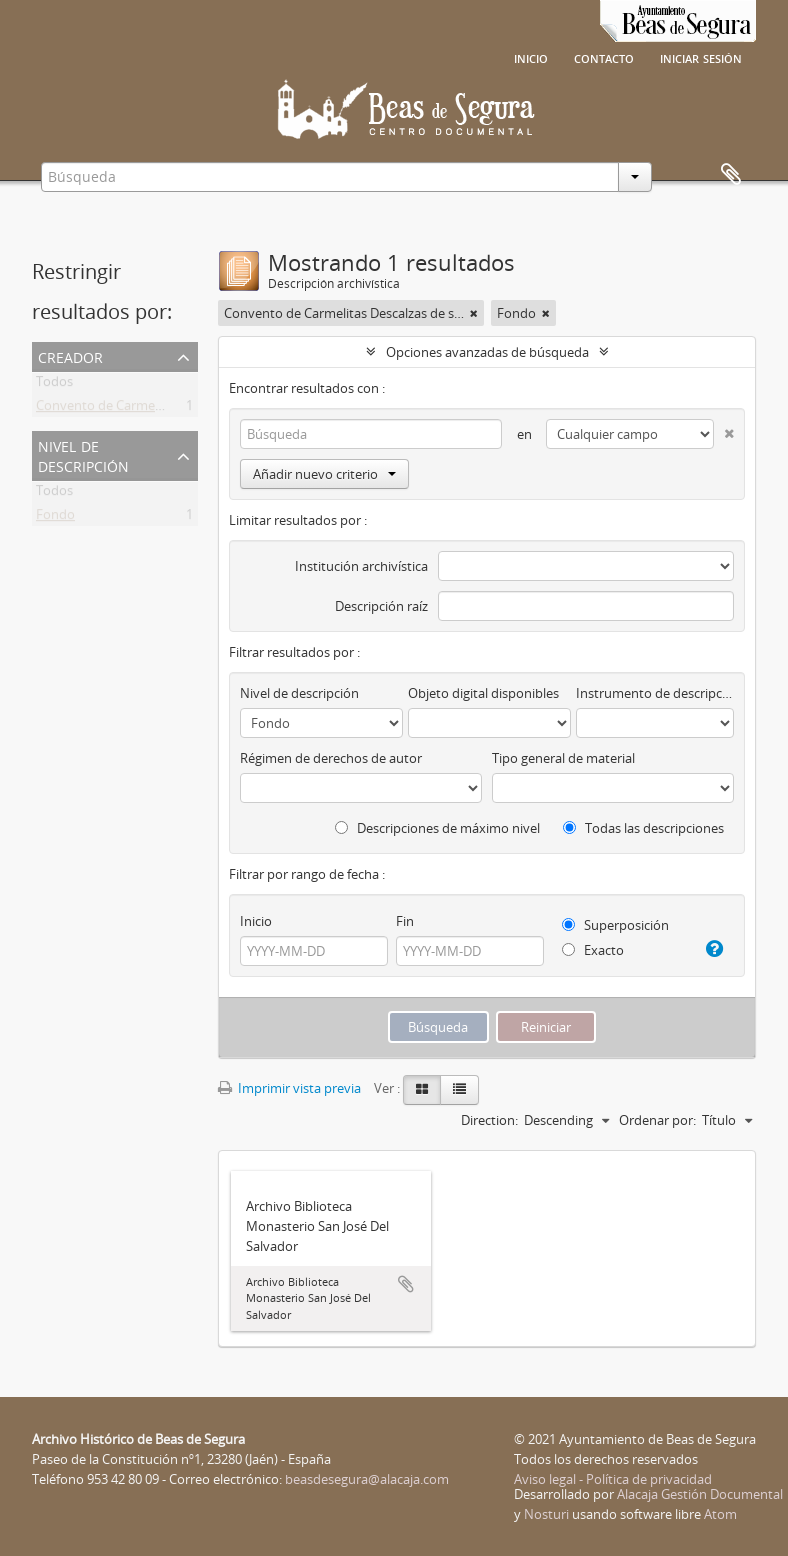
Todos (54, 385)
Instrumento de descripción (655, 693)
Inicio (531, 57)
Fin (405, 921)
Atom (720, 1514)
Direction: (489, 1120)
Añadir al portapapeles (406, 1284)
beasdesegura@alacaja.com (367, 1479)
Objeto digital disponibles (483, 693)
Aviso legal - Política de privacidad (613, 1479)
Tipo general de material (563, 758)
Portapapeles (731, 175)
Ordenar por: (657, 1120)
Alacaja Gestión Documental (700, 1494)
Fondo (55, 518)
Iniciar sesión (701, 57)
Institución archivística (361, 566)
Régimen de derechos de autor (331, 758)
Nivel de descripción (83, 454)
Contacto (604, 57)
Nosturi (546, 1514)
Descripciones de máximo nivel (437, 828)
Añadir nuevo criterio (324, 474)
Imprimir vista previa (289, 1088)
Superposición (615, 925)
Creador (70, 355)
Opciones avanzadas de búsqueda (487, 352)
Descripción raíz (381, 606)
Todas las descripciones (643, 828)
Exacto (593, 950)
